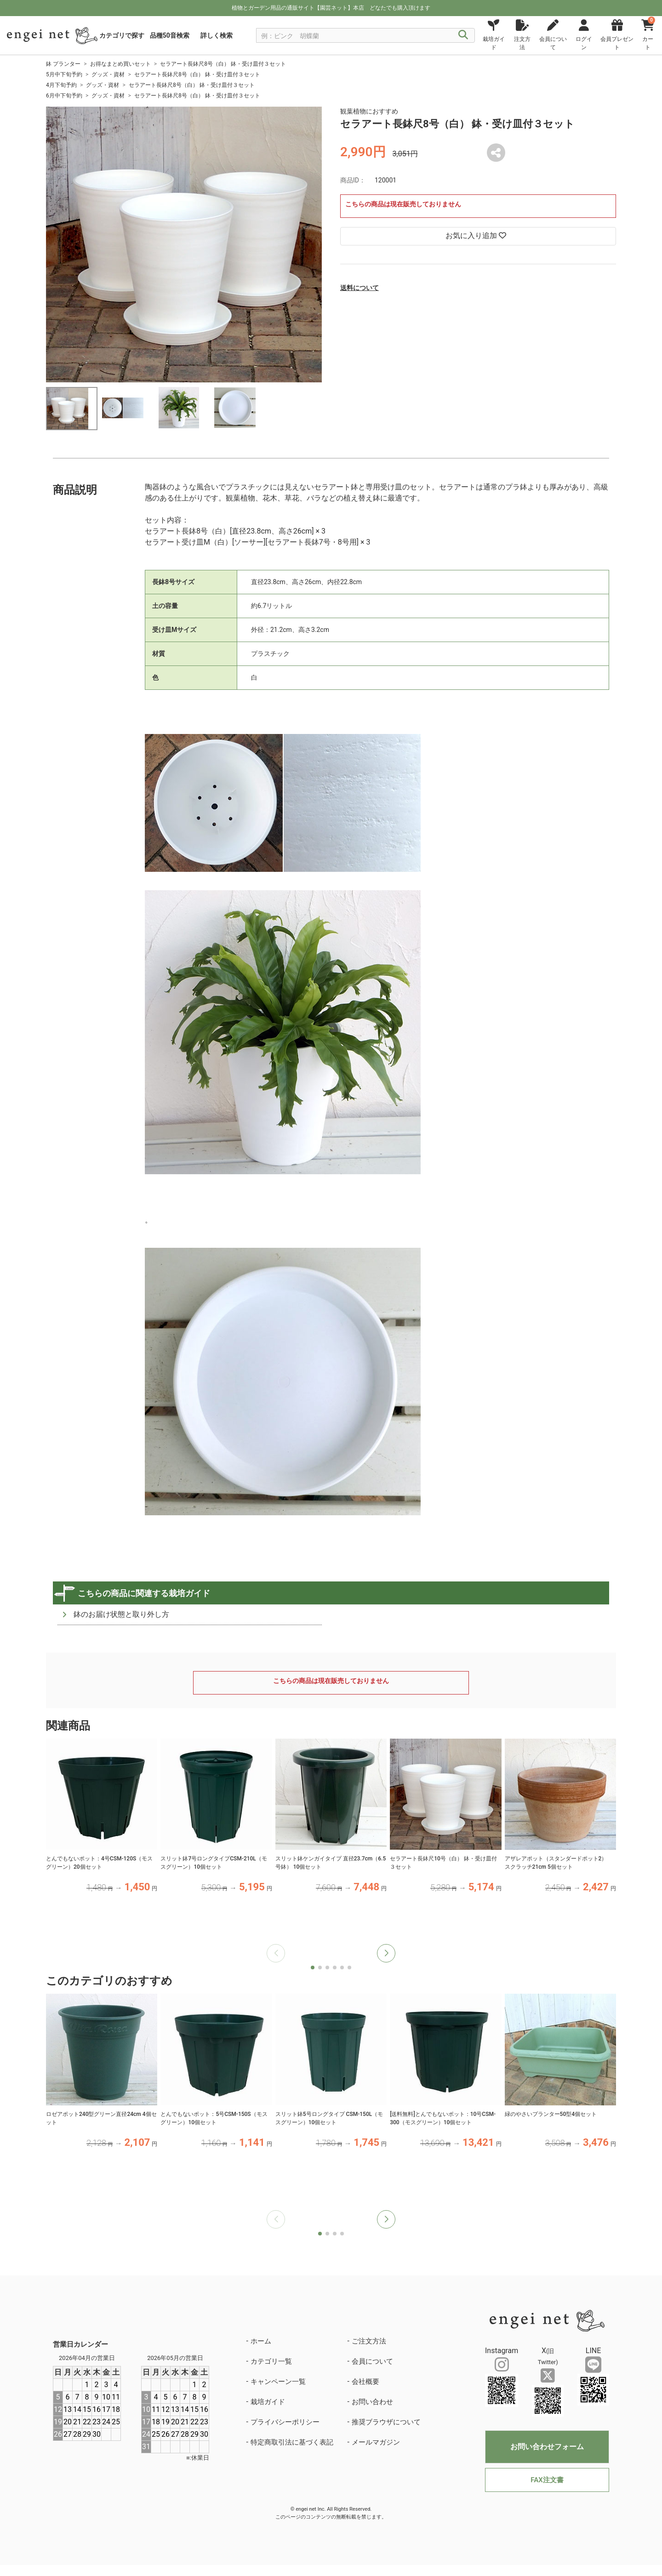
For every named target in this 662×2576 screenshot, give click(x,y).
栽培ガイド (268, 2402)
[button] (386, 1953)
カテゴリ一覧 (271, 2361)
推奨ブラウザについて (386, 2422)
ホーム (261, 2341)
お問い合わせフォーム (547, 2446)
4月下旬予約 (61, 85)
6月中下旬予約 (64, 95)
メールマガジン (376, 2442)
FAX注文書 (547, 2480)
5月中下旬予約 (64, 74)
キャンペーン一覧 (278, 2381)
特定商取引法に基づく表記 (292, 2442)
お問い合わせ (372, 2402)
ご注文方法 (369, 2341)
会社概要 (365, 2381)
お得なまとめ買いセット (120, 64)
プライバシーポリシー (285, 2422)
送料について (359, 287)
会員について (372, 2361)
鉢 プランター (63, 64)
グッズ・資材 (108, 74)
